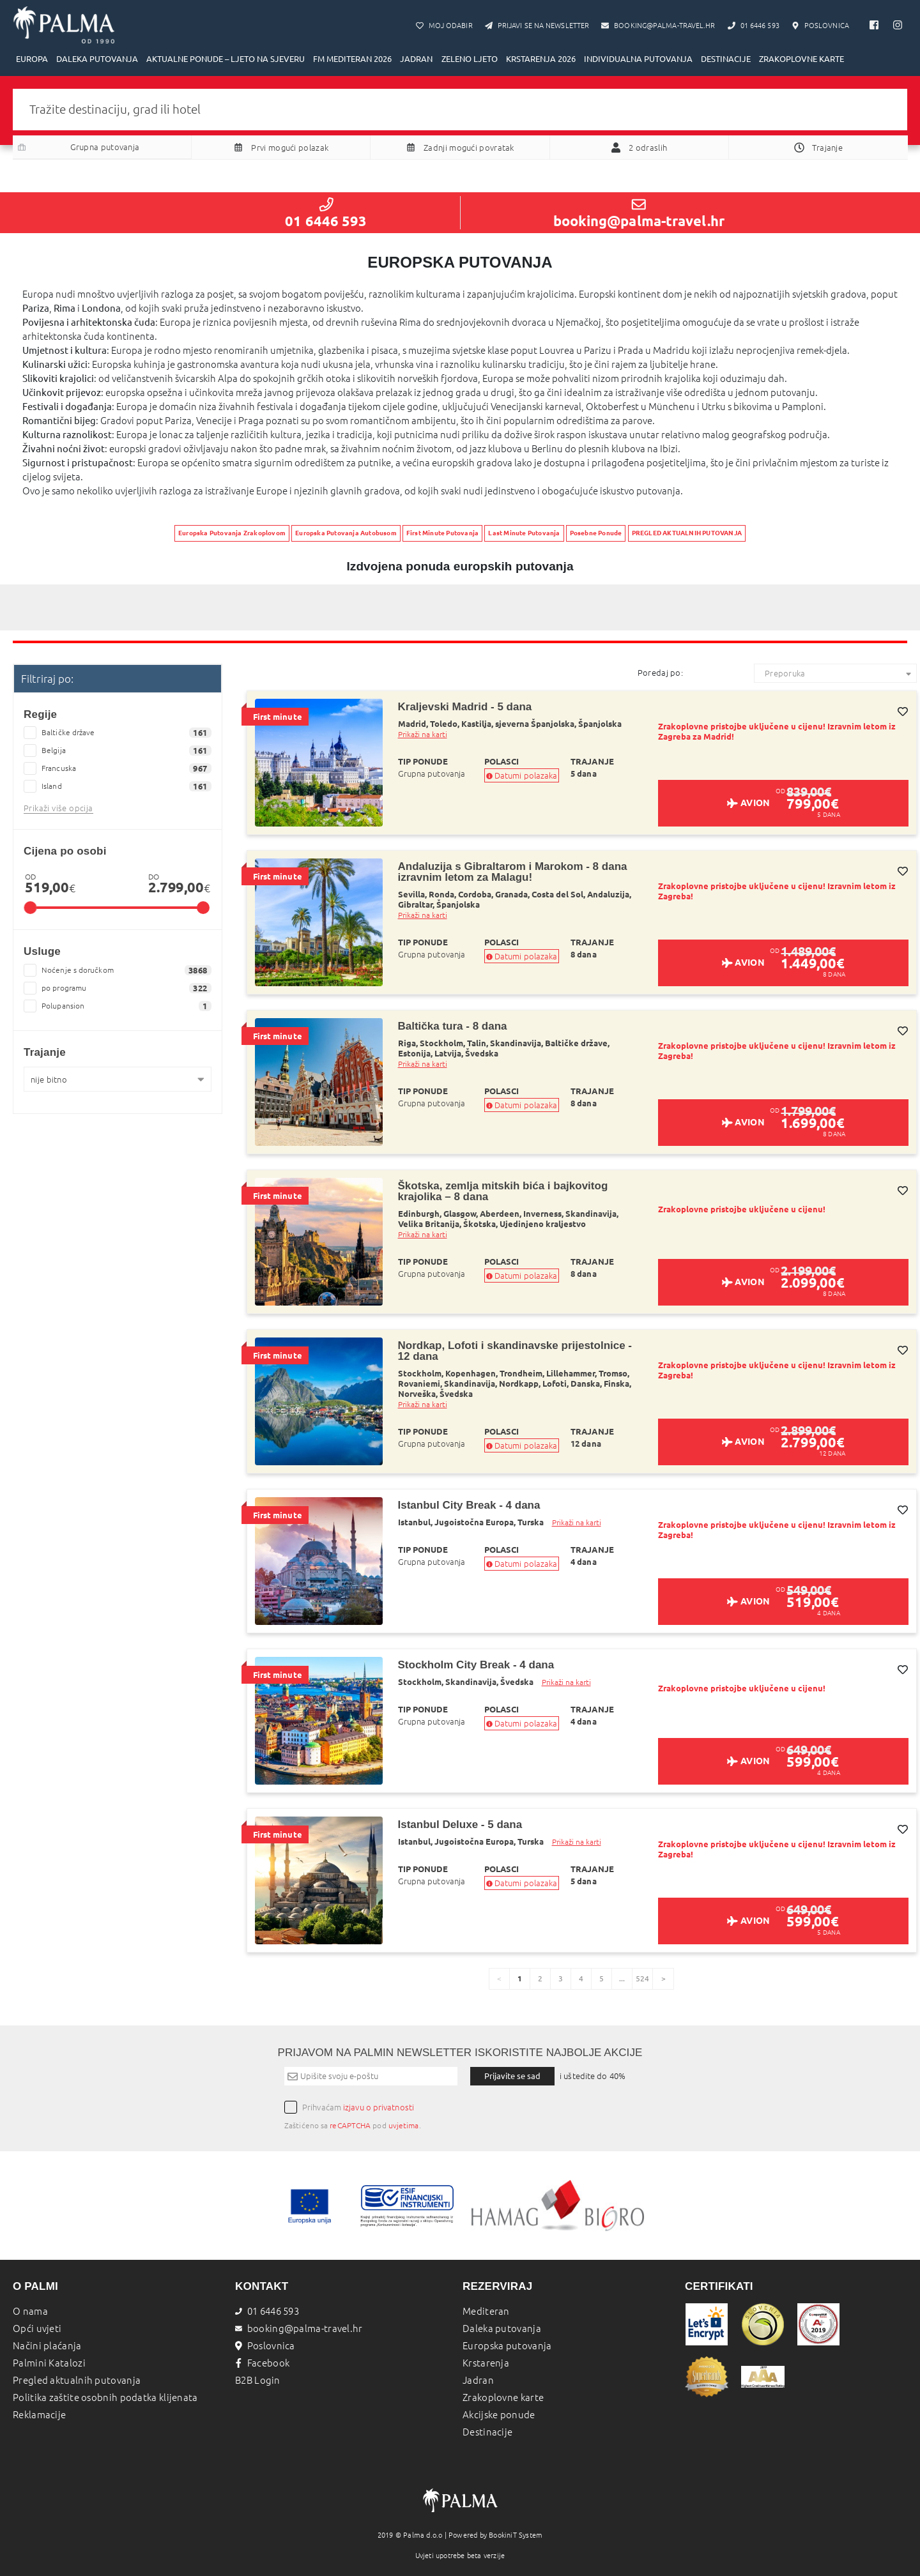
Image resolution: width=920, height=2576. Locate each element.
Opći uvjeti (37, 2328)
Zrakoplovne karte (503, 2397)
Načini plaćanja (47, 2345)
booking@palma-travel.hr (638, 213)
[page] (663, 1979)
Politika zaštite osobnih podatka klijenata (105, 2397)
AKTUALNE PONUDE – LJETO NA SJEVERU (225, 58)
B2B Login (257, 2380)
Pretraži (459, 175)
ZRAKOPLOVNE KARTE (801, 58)
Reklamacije (39, 2414)
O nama (30, 2311)
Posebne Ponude (596, 533)
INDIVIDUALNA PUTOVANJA (638, 58)
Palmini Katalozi (49, 2363)
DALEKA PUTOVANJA (97, 58)
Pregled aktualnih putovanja (77, 2380)
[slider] (30, 907)
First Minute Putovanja (442, 533)
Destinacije (487, 2432)
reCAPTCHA (350, 2125)
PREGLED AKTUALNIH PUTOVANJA (687, 533)
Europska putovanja (507, 2345)
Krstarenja (486, 2363)
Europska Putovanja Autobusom (346, 533)
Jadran (478, 2380)
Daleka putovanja (502, 2328)
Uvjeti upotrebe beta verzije (460, 2555)
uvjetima (403, 2125)
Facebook (262, 2363)
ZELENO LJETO (469, 58)
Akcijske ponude (499, 2414)
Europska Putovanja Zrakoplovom (232, 533)
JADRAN (416, 58)
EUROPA (32, 58)
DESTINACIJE (726, 58)
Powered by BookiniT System (495, 2535)
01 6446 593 (326, 213)
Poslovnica (265, 2345)
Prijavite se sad (512, 2075)
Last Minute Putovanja (524, 533)
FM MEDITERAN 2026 (352, 58)
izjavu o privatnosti (378, 2107)
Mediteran (486, 2311)
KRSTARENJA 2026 (541, 58)
